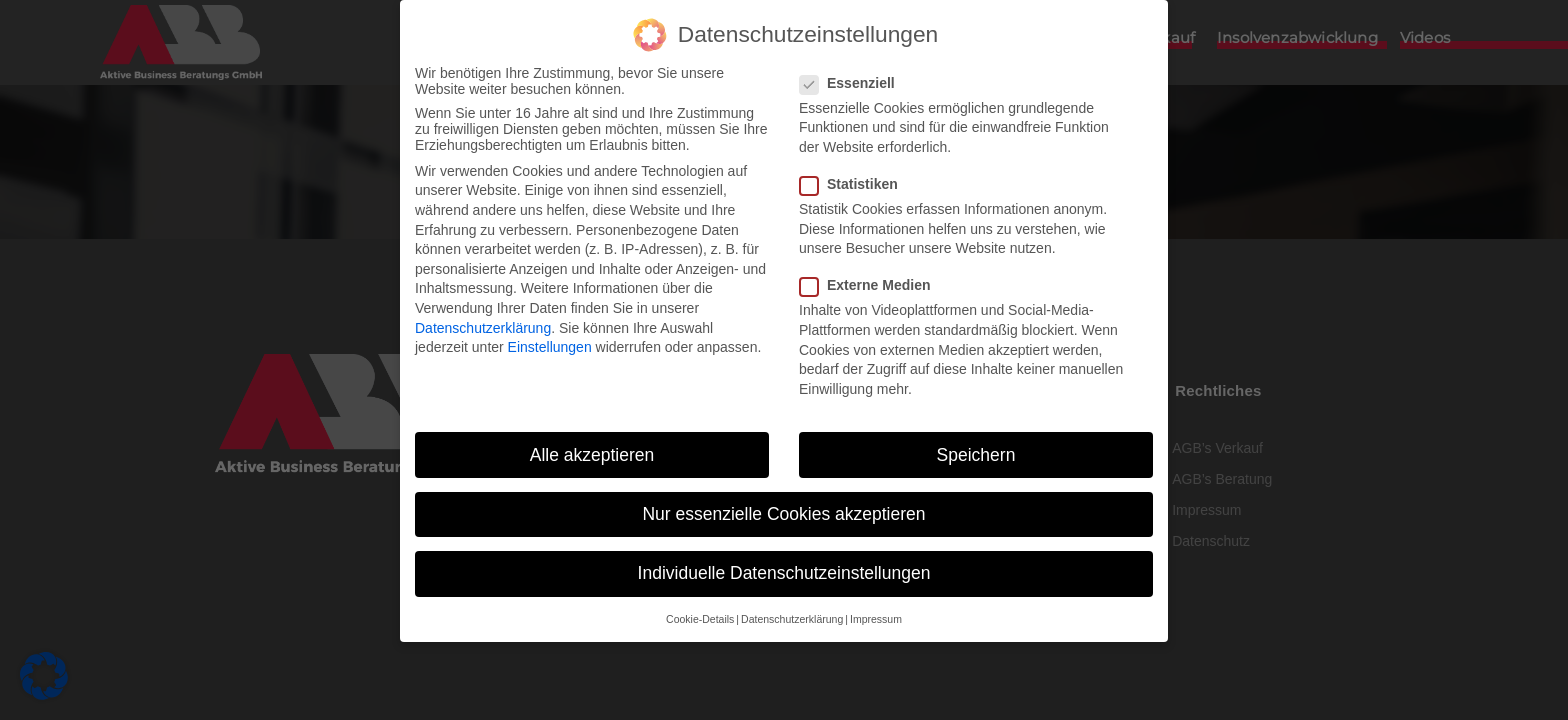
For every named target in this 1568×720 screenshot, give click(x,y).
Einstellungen (550, 346)
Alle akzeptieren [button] (592, 454)
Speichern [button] (976, 454)
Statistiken (855, 183)
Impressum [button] (876, 618)
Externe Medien (871, 285)
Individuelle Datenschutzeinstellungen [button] (784, 572)
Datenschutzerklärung (483, 327)
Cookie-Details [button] (700, 618)
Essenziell (853, 82)
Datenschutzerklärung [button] (792, 618)
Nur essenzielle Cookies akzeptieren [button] (783, 513)
